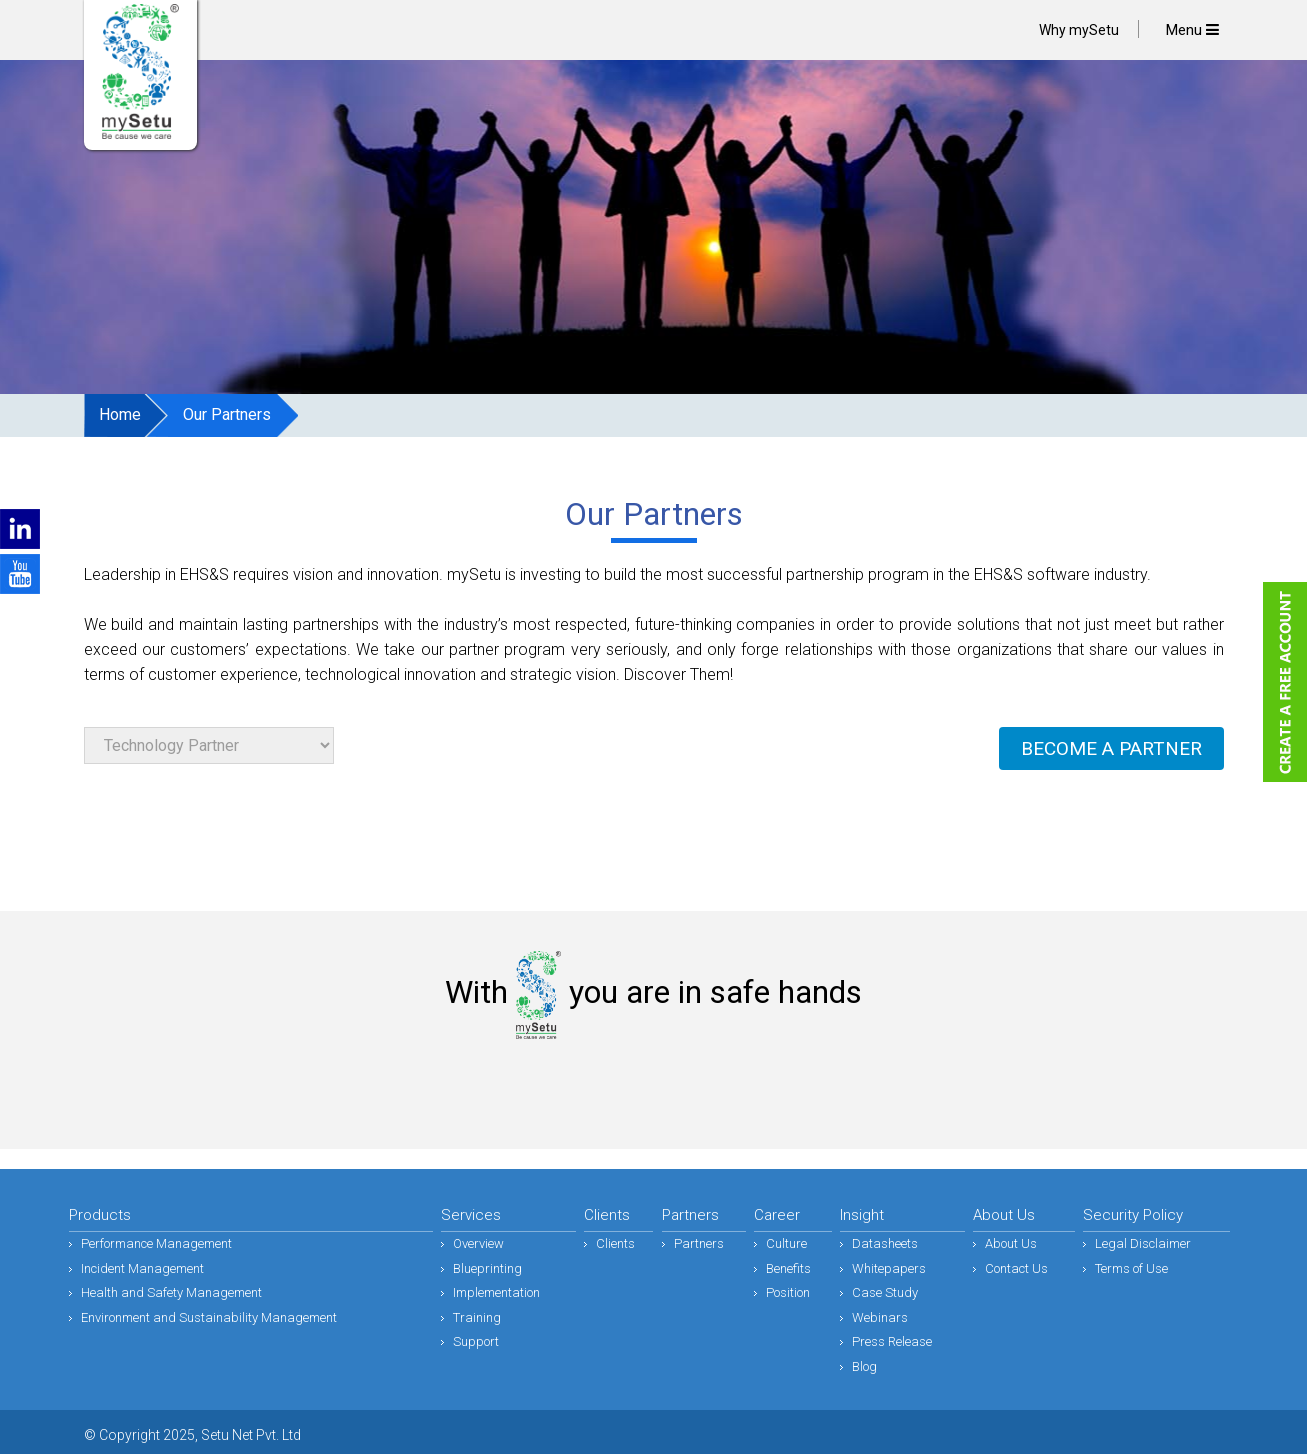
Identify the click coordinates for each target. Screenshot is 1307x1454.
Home (120, 414)
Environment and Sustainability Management (209, 1317)
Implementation (496, 1292)
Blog (864, 1366)
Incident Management (142, 1268)
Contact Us (1016, 1268)
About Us (1011, 1243)
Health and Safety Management (171, 1292)
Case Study (885, 1292)
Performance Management (156, 1243)
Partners (699, 1243)
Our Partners (227, 414)
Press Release (892, 1341)
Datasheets (885, 1243)
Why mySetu (1079, 30)
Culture (786, 1243)
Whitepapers (889, 1268)
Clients (615, 1243)
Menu (1192, 30)
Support (476, 1341)
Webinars (880, 1317)
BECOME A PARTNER (1111, 748)
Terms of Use (1131, 1268)
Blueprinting (487, 1268)
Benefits (788, 1268)
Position (788, 1292)
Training (477, 1317)
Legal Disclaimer (1143, 1243)
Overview (478, 1243)
